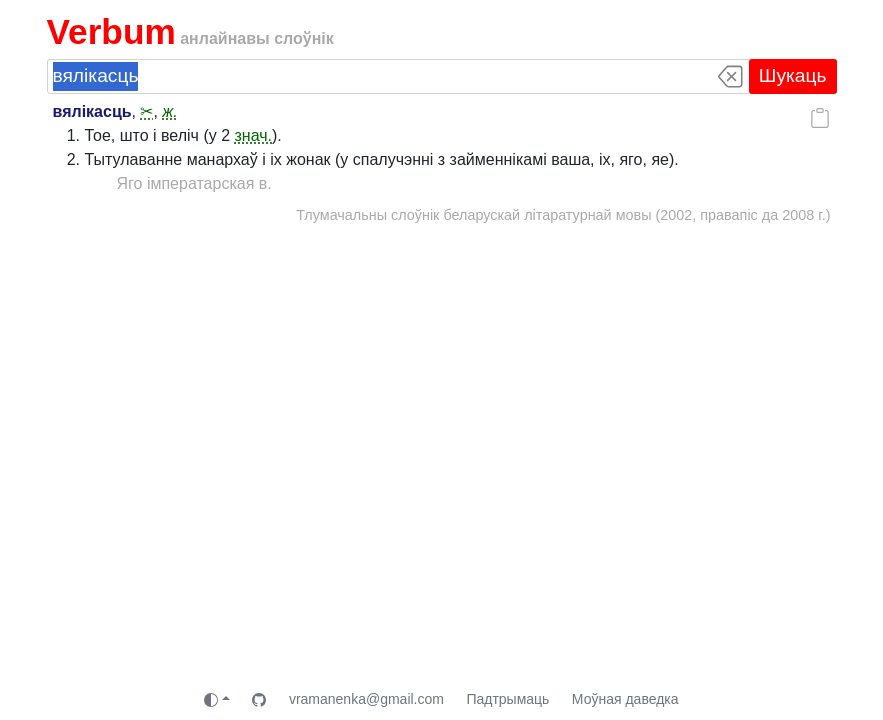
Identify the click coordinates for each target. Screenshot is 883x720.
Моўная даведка (625, 699)
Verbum (111, 31)
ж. (169, 111)
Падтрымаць (507, 699)
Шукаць (793, 75)
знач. (254, 135)
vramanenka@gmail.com (366, 699)
